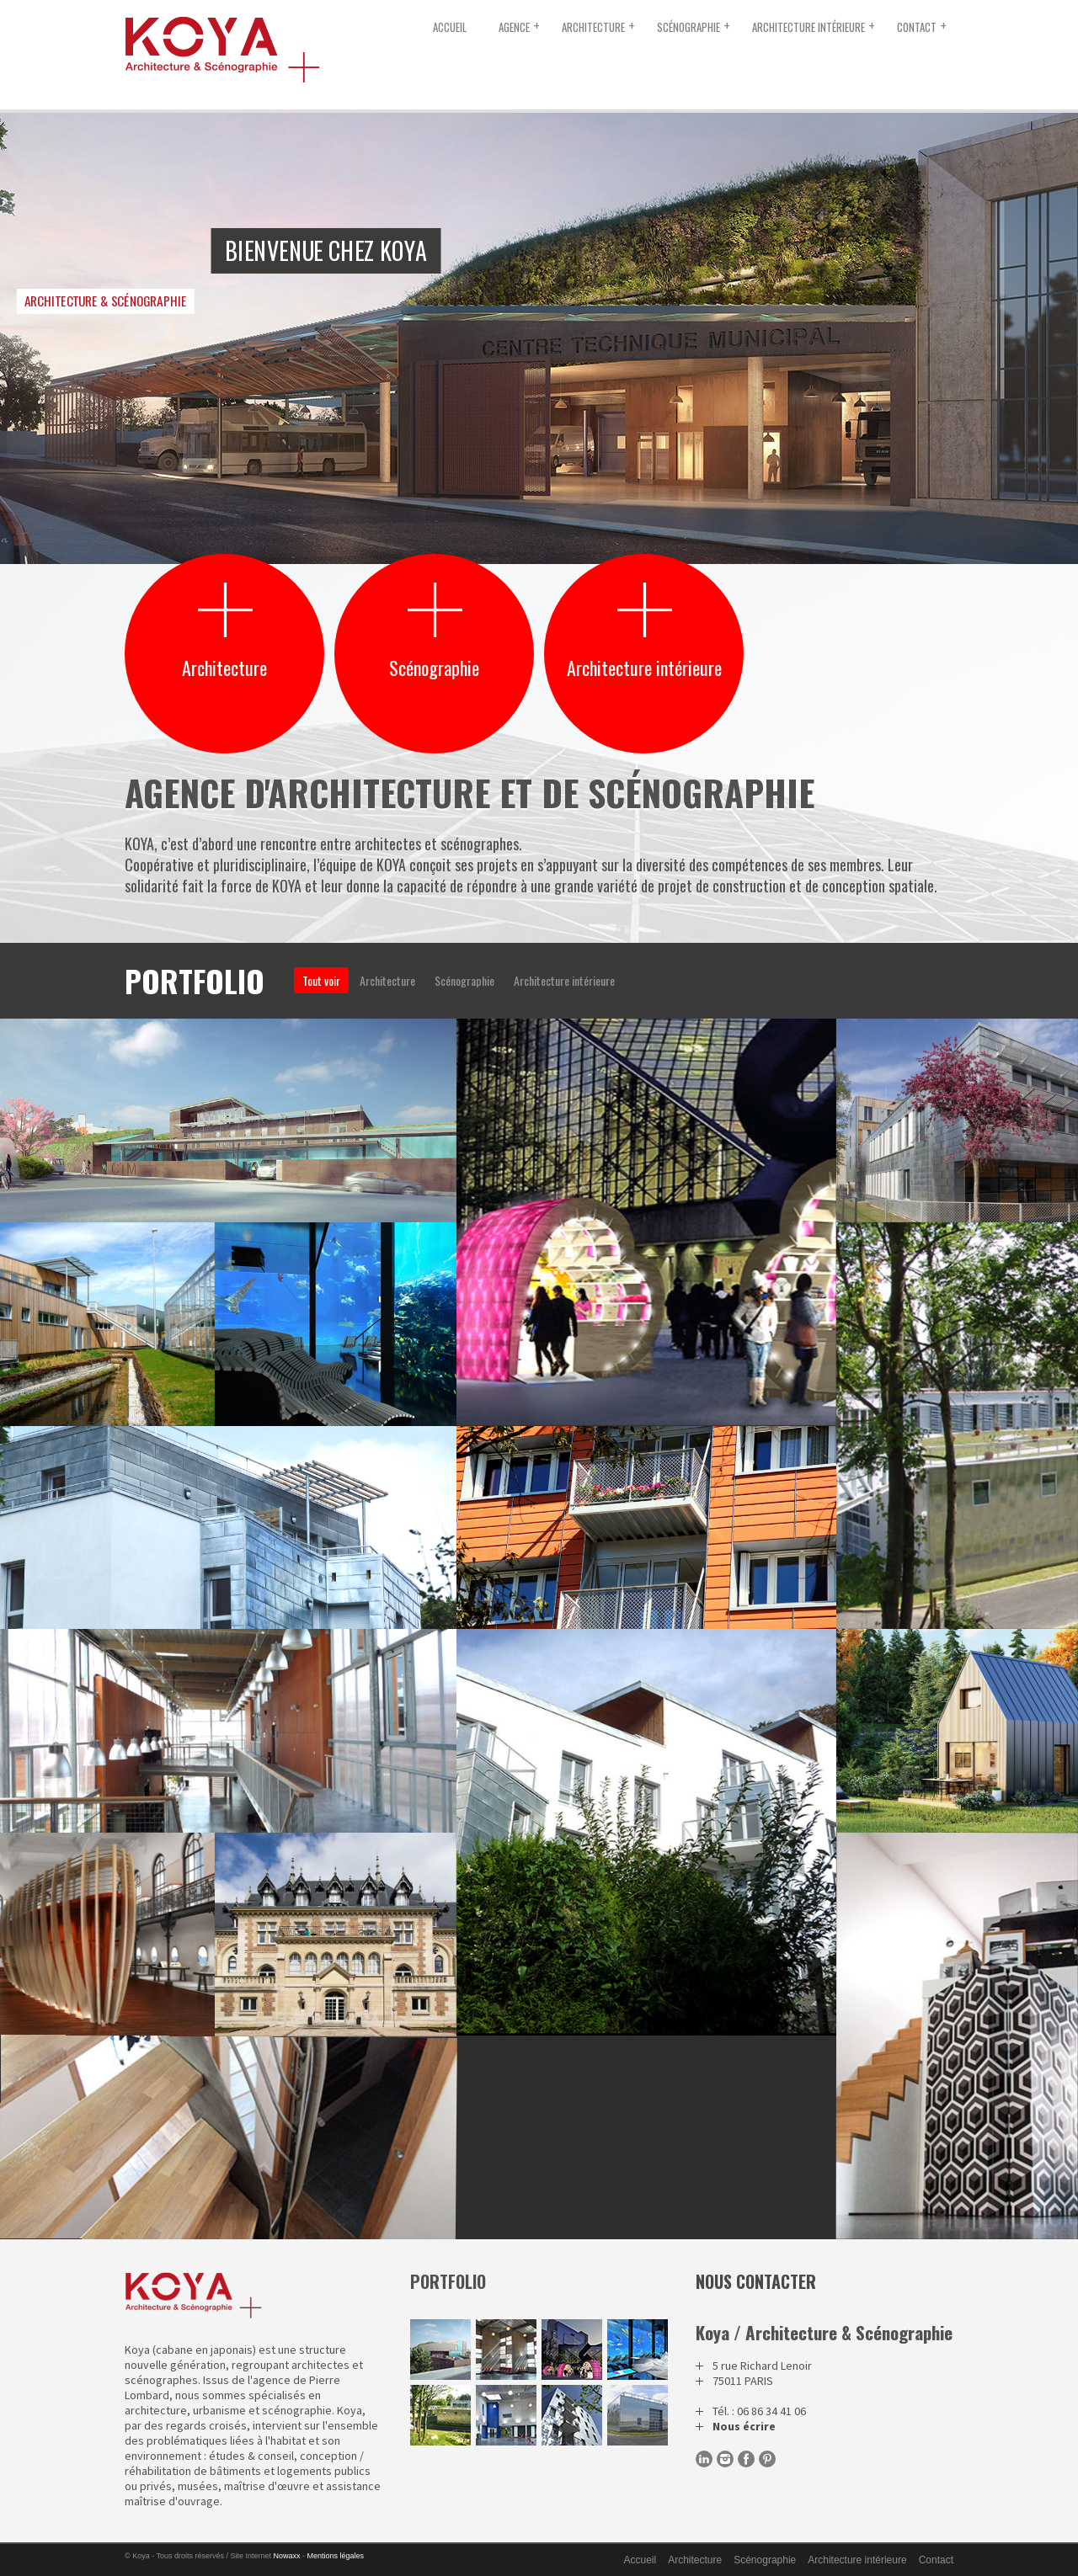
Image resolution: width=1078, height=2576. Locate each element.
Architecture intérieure (808, 27)
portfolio (448, 2281)
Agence (514, 27)
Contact (917, 27)
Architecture (593, 27)
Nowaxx (287, 2556)
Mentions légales (336, 2556)
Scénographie (688, 27)
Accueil (450, 27)
